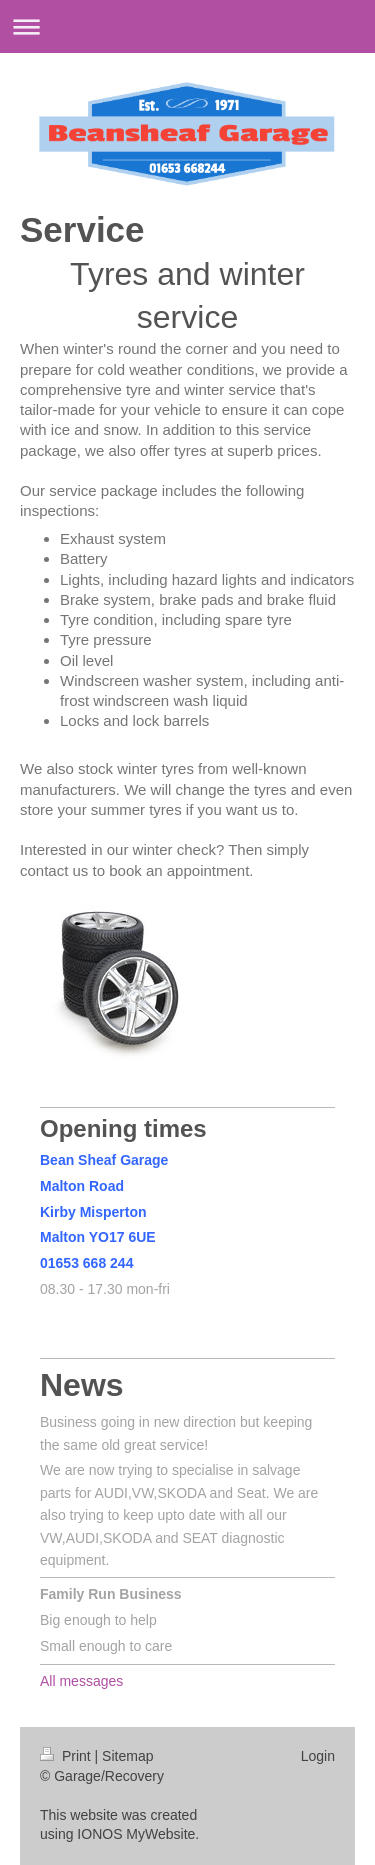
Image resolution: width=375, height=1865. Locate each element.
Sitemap (127, 1756)
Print (67, 1756)
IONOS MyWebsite (136, 1834)
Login (318, 1756)
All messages (81, 1681)
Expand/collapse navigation (187, 26)
